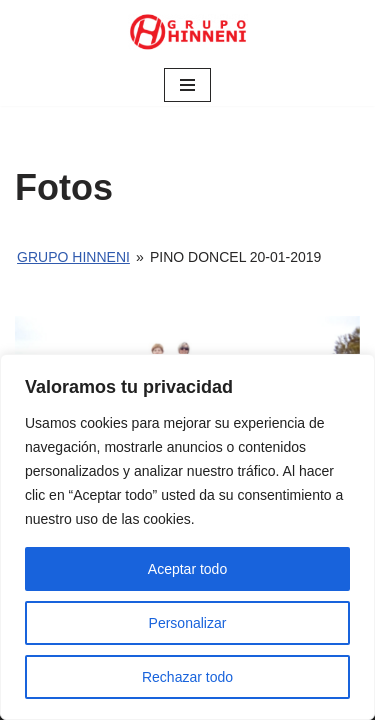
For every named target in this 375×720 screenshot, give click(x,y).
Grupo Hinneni (73, 257)
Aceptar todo (187, 569)
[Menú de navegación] (187, 85)
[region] (187, 537)
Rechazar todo (187, 677)
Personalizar (188, 623)
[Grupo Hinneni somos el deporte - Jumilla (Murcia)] (188, 32)
